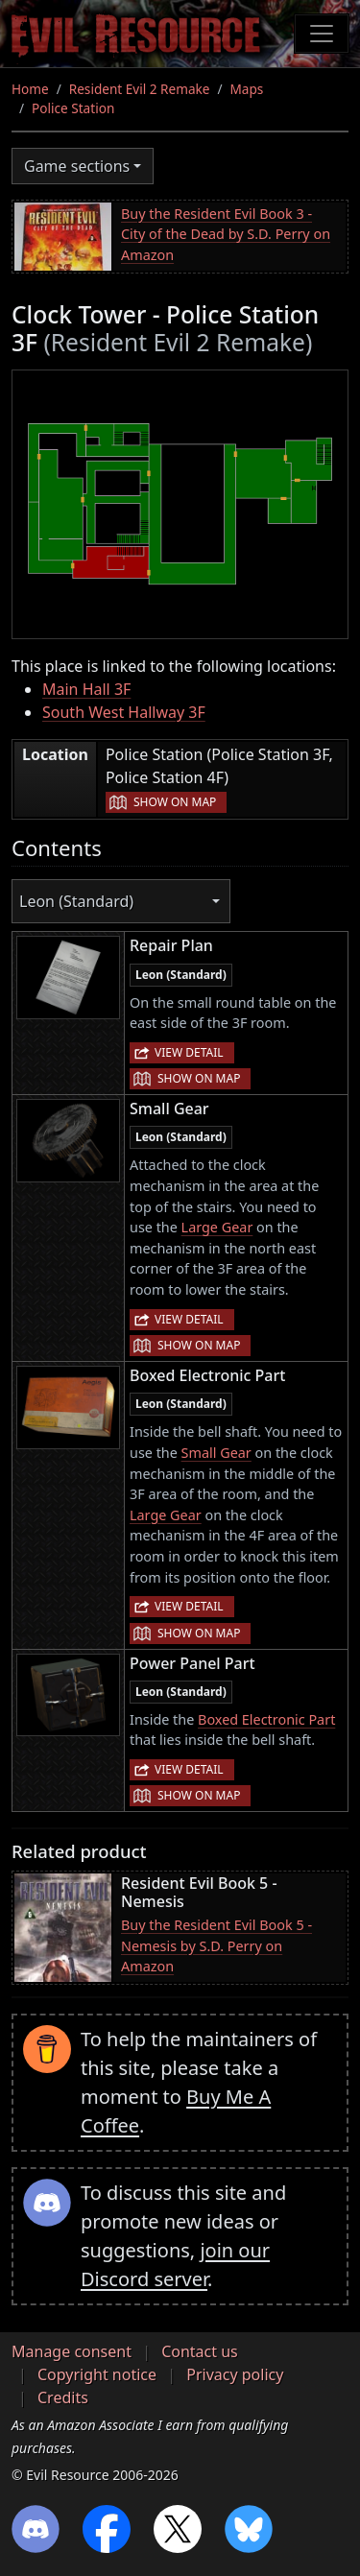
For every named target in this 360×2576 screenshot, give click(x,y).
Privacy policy (234, 2374)
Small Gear (216, 1452)
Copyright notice (96, 2374)
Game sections (77, 166)
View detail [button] (189, 1052)
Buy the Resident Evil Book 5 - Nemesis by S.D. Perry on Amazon (216, 1945)
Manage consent (72, 2351)
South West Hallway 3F (123, 712)
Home (30, 89)
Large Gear (217, 1227)
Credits (62, 2397)
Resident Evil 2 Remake (139, 89)
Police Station (73, 108)
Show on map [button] (174, 802)
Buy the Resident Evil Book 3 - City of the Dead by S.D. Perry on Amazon (225, 234)
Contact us (199, 2351)
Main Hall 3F (86, 689)
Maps (247, 89)
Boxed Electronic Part (266, 1719)
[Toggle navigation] (321, 33)
